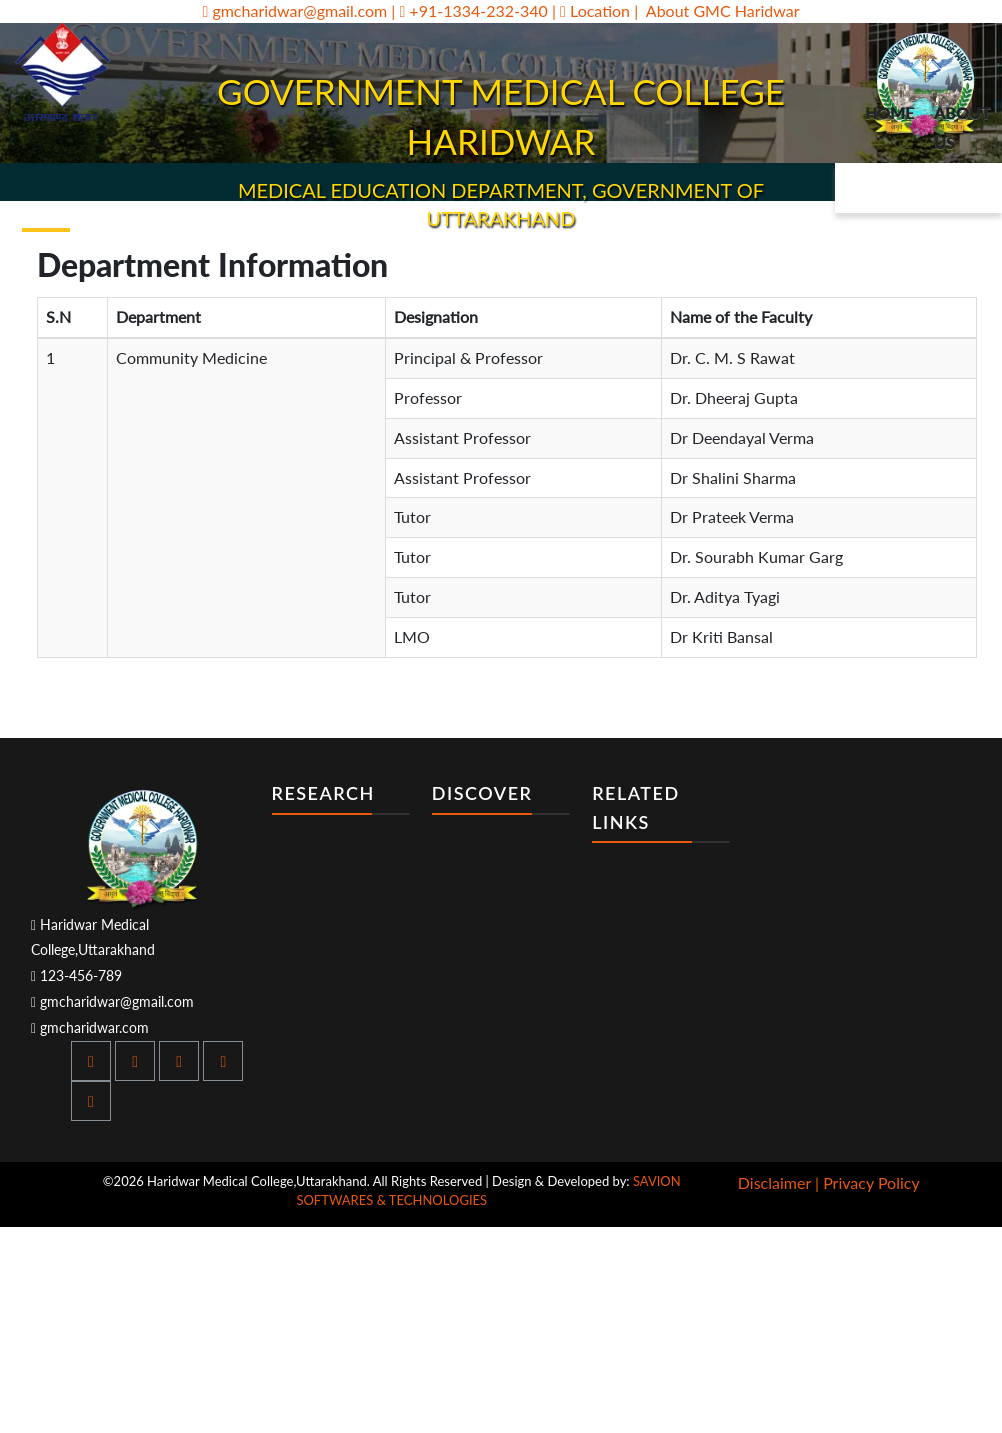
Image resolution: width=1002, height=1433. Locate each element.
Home (889, 112)
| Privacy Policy (867, 1182)
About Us (962, 127)
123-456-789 (76, 975)
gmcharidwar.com (90, 1027)
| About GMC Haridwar (716, 10)
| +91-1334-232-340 (469, 10)
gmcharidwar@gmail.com (294, 10)
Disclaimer (774, 1182)
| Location (593, 10)
